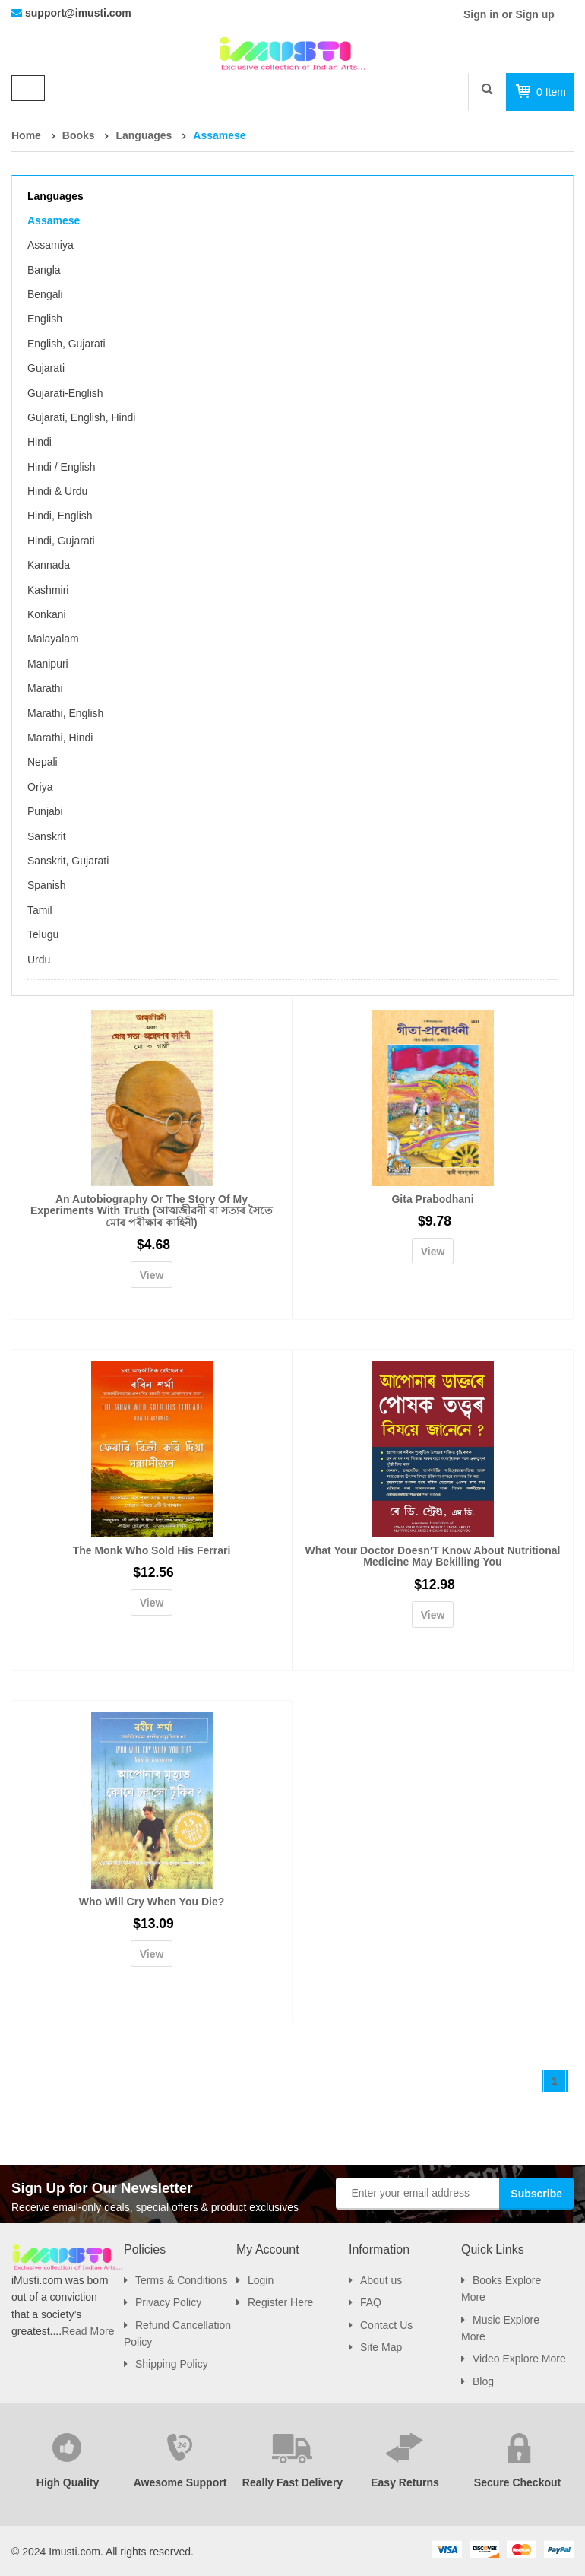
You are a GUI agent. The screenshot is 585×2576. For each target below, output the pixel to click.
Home (26, 135)
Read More (88, 2331)
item (551, 92)
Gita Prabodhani (432, 1199)
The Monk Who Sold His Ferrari (152, 1550)
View (152, 1275)
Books (78, 135)
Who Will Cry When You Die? (151, 1902)
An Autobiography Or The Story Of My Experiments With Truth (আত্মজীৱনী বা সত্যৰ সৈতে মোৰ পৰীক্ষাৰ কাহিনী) (151, 1211)
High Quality (67, 2482)
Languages (143, 135)
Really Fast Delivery (292, 2482)
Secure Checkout (517, 2482)
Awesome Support (180, 2482)
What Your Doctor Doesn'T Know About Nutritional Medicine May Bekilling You (433, 1556)
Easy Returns (404, 2482)
